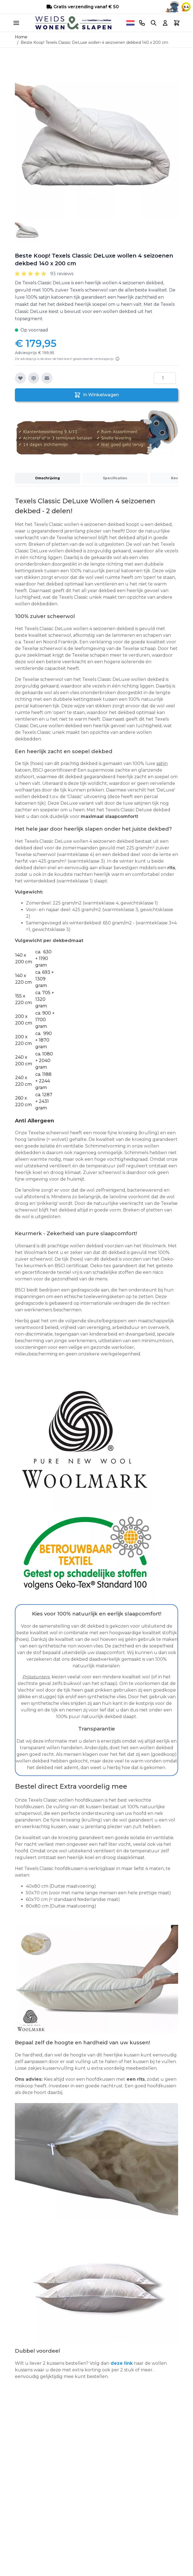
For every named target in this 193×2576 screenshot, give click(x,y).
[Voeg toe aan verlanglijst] (20, 378)
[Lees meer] (117, 359)
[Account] (165, 23)
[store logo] (73, 23)
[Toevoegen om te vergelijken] (33, 378)
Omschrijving (47, 478)
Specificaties (115, 478)
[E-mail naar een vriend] (46, 378)
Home (21, 36)
